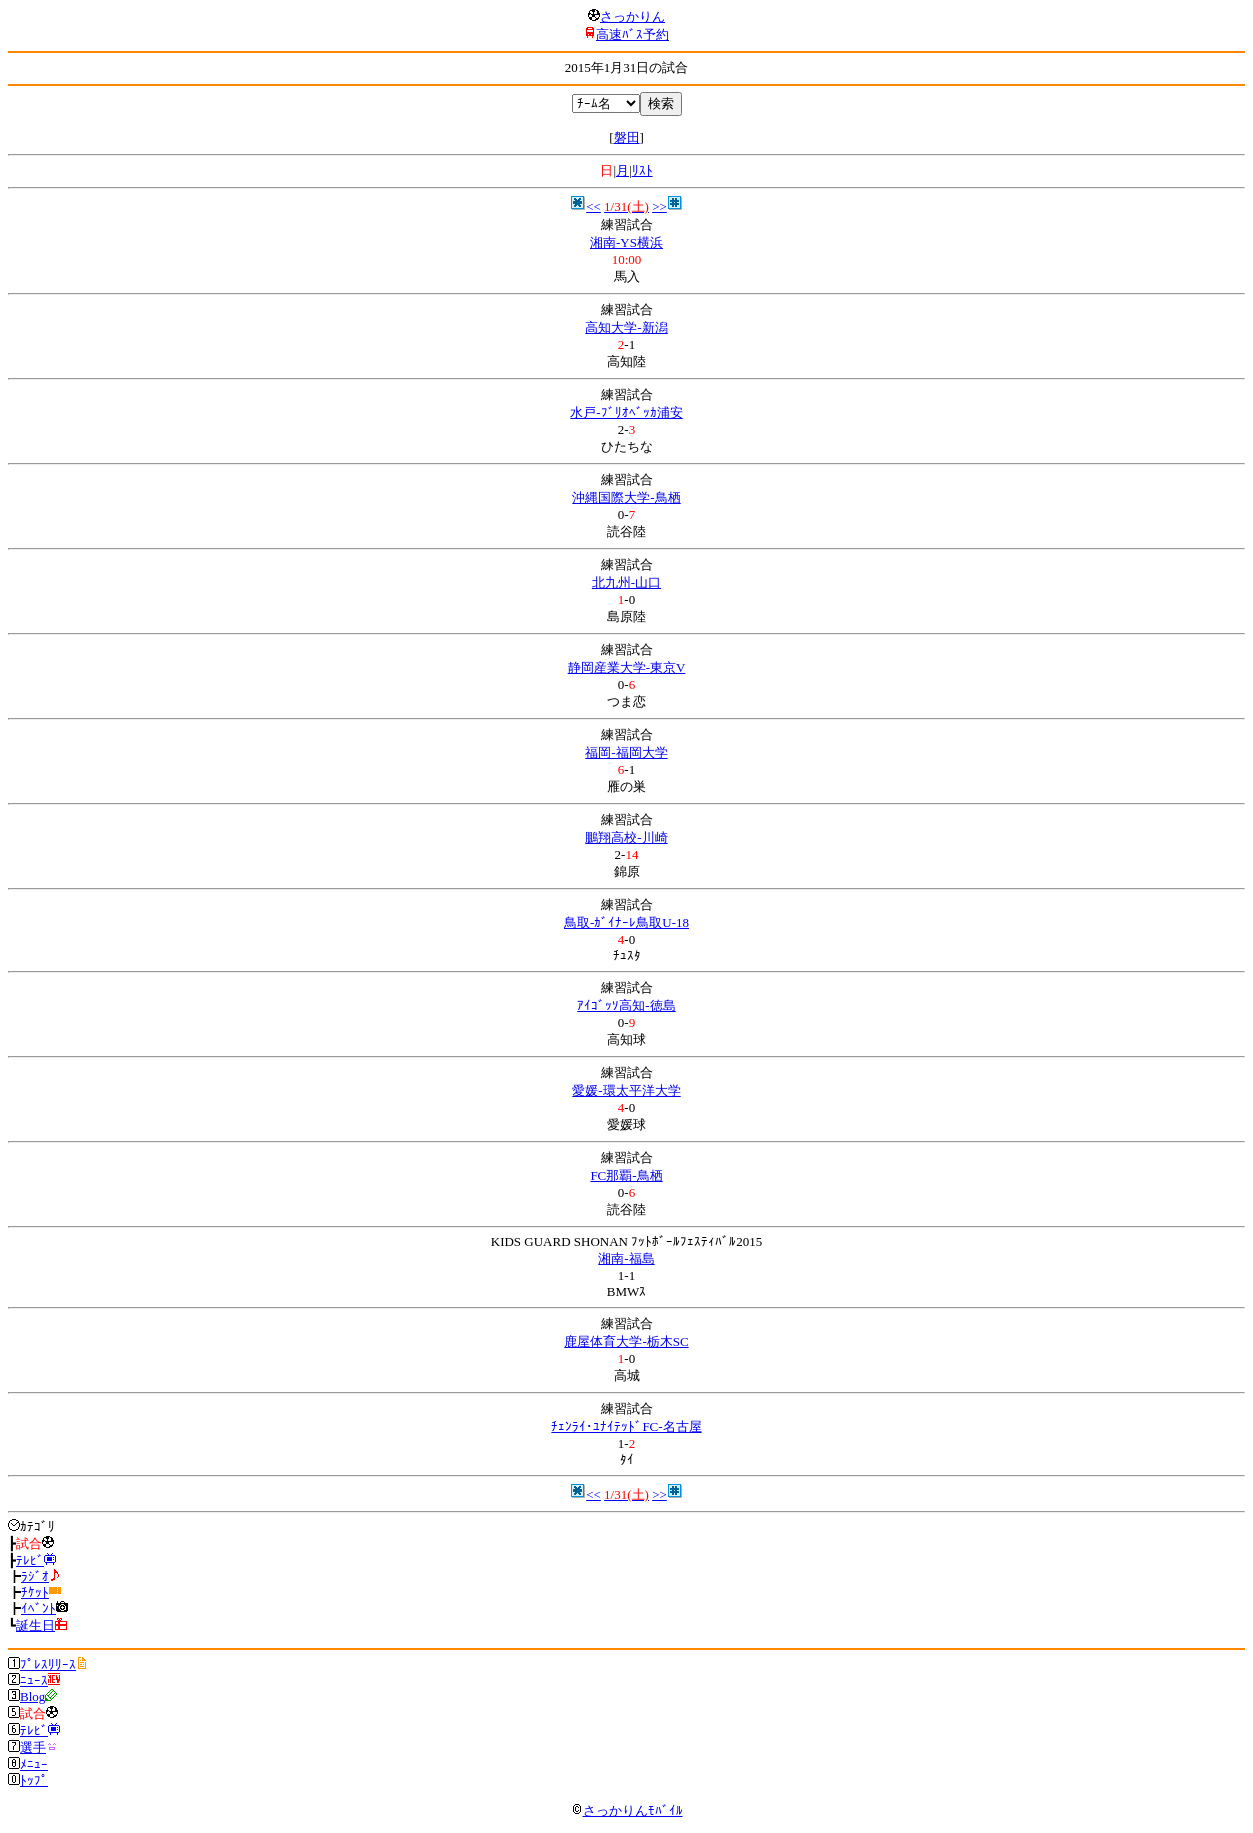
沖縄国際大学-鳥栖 (626, 497)
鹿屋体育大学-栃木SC (626, 1341)
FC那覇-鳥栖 (626, 1175)
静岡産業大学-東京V (627, 667)
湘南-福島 (626, 1258)
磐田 (627, 137)
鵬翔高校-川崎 (626, 837)
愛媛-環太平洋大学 (626, 1090)
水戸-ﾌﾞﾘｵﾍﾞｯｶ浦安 (626, 412)
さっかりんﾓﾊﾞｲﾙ (627, 1810)
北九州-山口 (626, 582)
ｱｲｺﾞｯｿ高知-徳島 (626, 1005)
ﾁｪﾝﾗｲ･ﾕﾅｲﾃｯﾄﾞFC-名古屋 (626, 1426)
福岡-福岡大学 (626, 752)
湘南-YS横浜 (626, 242)
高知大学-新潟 (626, 327)
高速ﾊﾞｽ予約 (632, 34)
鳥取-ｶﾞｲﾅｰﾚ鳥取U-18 (626, 922)
